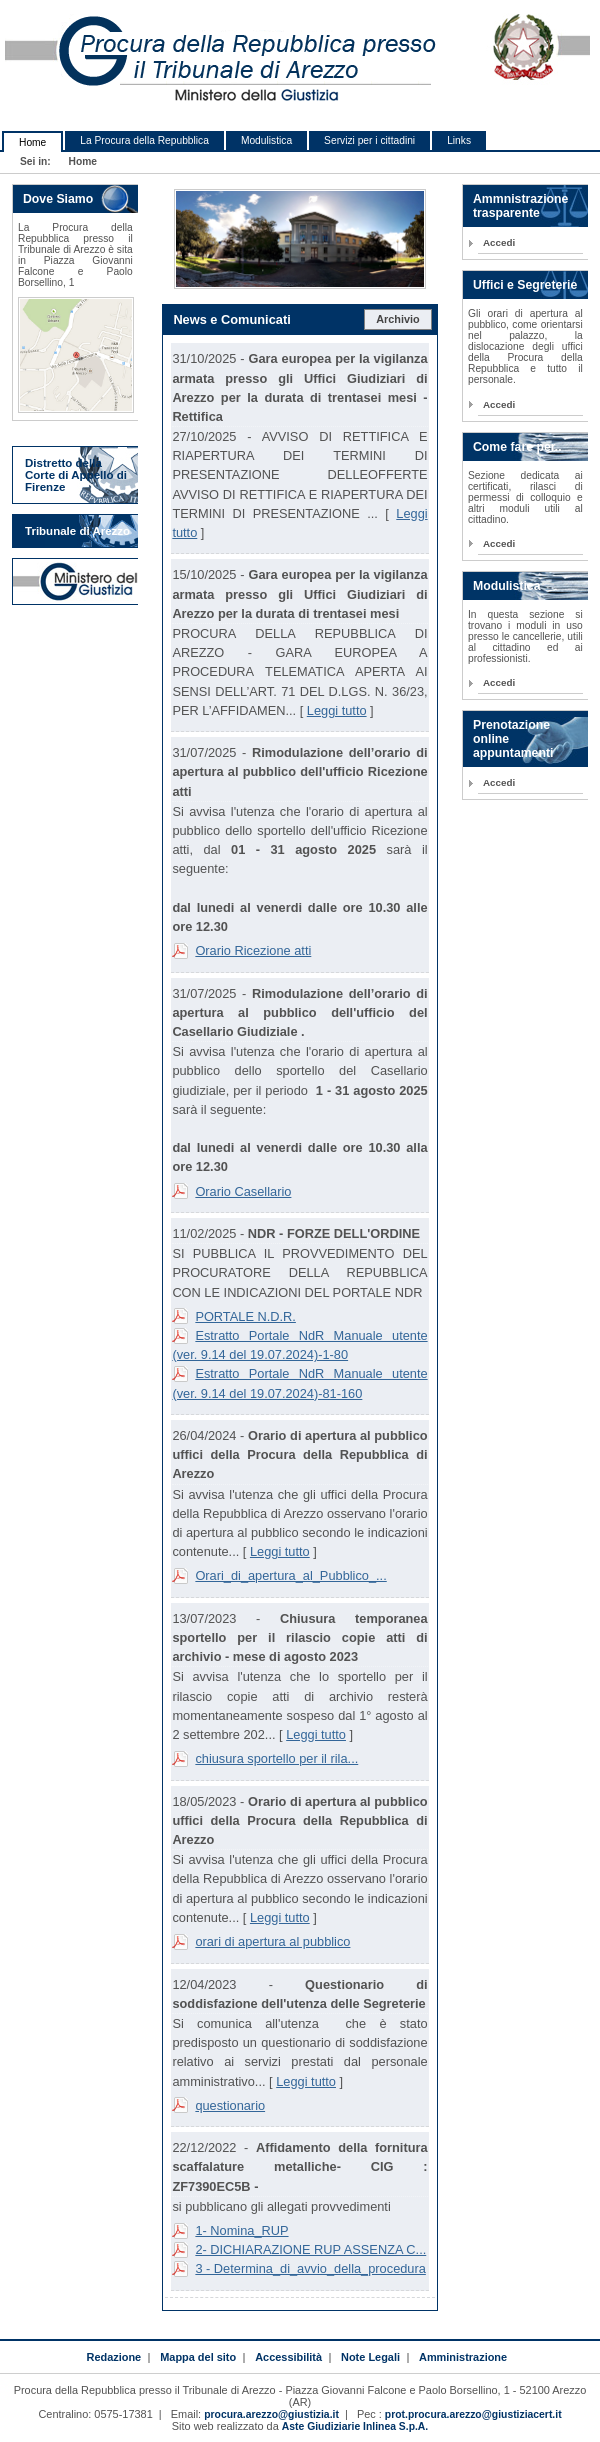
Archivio (398, 319)
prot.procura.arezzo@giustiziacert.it (473, 2414)
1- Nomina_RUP (241, 2230)
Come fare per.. (517, 447)
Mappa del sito (198, 2357)
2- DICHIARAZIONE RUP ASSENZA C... (310, 2249)
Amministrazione (463, 2357)
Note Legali (370, 2357)
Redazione (113, 2357)
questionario (230, 2105)
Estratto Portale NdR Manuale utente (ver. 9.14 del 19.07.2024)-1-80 (299, 1345)
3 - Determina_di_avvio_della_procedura (310, 2268)
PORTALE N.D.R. (245, 1316)
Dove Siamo (58, 199)
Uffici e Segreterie (525, 285)
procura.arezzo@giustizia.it (271, 2414)
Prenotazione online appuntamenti (513, 739)
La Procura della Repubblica (144, 140)
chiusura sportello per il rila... (276, 1758)
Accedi (499, 242)
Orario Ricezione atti (253, 950)
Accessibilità (288, 2357)
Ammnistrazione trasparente (520, 206)
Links (459, 140)
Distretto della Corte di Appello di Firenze (76, 475)
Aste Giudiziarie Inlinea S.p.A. (355, 2426)
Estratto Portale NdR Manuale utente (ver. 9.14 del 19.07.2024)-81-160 (299, 1383)
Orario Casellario (243, 1191)
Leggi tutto (337, 710)
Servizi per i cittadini (369, 140)
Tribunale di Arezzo (77, 531)
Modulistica (266, 140)
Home (32, 142)
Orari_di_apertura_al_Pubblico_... (290, 1575)
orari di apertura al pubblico (272, 1941)
